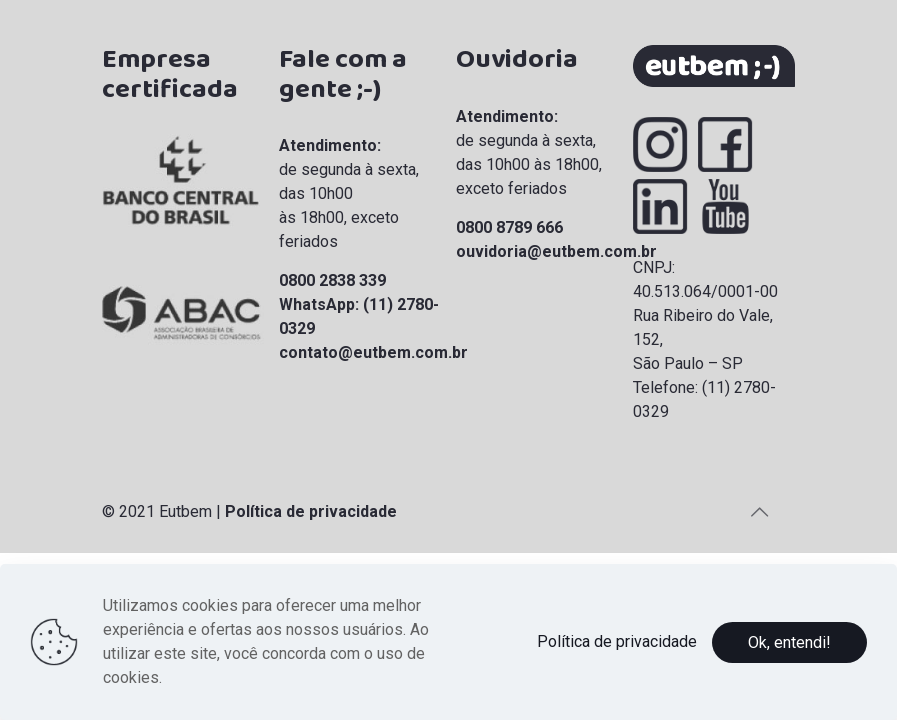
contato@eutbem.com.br (373, 352)
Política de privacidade (311, 511)
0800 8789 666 (509, 227)
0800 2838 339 (332, 280)
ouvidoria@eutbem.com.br (556, 251)
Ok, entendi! (789, 642)
